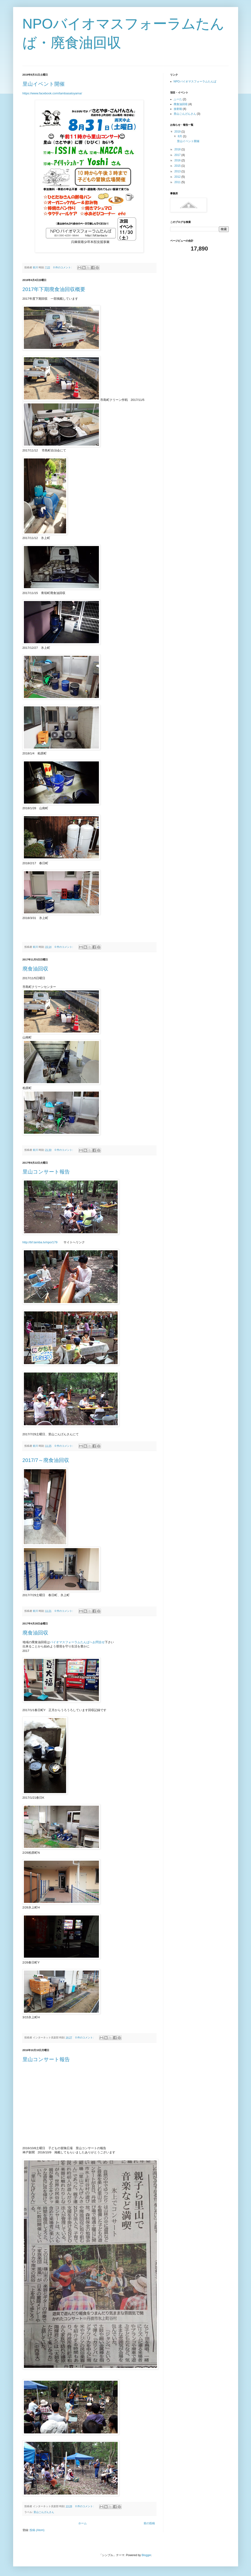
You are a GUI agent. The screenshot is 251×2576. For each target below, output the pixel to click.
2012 (177, 176)
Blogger (146, 2555)
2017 (177, 155)
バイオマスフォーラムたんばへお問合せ (77, 1642)
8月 (180, 136)
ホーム (82, 2523)
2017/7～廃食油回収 (45, 1460)
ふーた (178, 99)
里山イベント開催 (43, 84)
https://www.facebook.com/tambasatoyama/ (52, 93)
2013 (177, 171)
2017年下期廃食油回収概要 (54, 289)
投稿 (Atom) (37, 2530)
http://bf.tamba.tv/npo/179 (40, 1242)
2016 (177, 160)
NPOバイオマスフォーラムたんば (195, 81)
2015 (177, 165)
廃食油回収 (35, 969)
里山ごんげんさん (44, 2512)
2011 (177, 182)
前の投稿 (149, 2523)
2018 (177, 149)
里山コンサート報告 (46, 1172)
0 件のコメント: (62, 267)
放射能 (178, 109)
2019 (177, 131)
